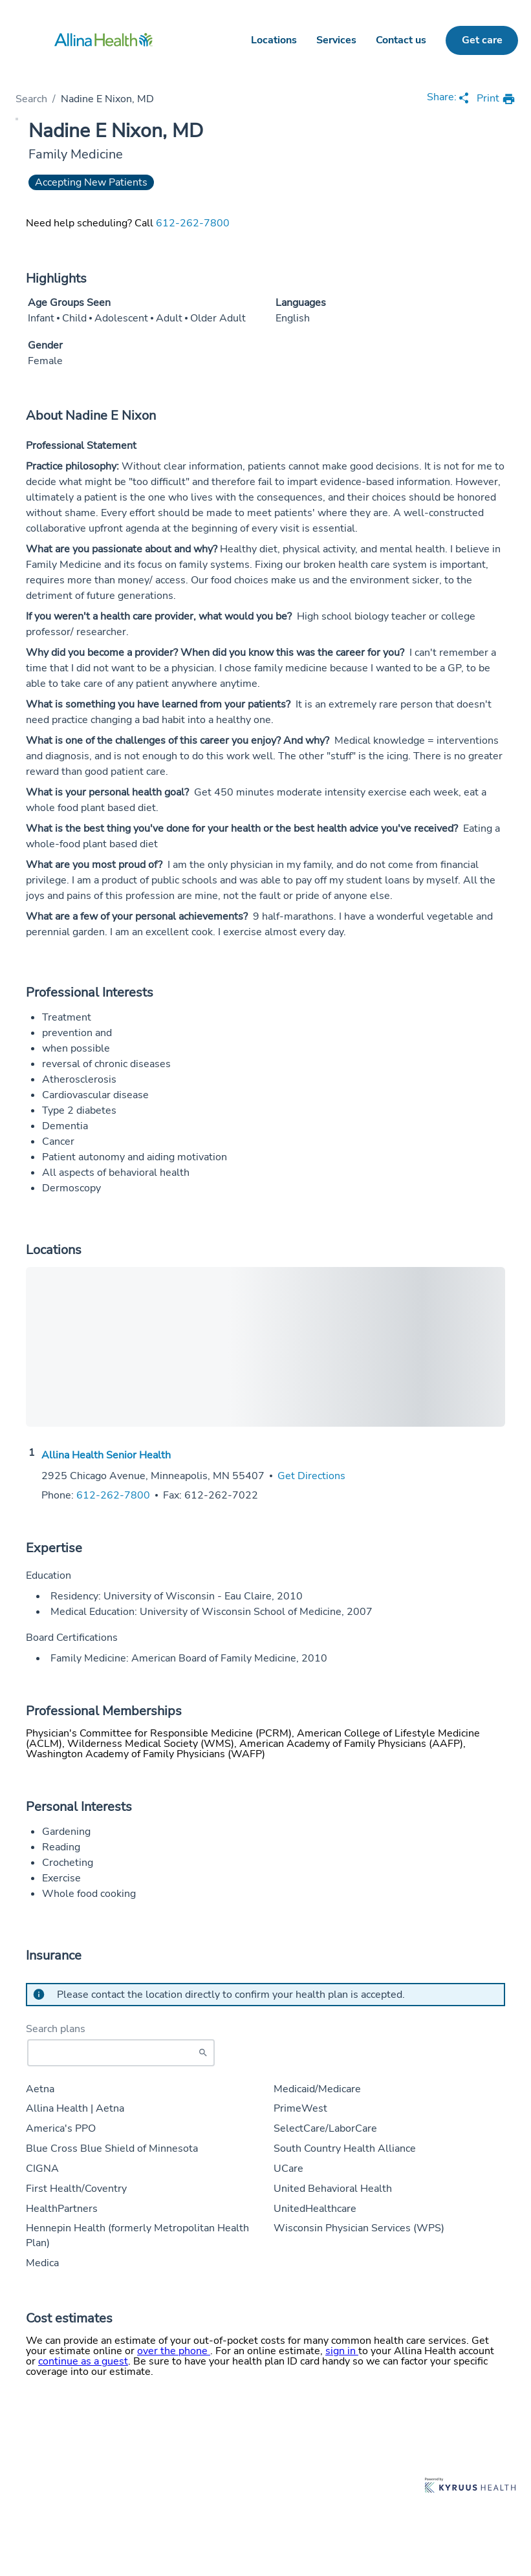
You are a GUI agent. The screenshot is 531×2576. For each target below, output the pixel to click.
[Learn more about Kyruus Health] (470, 2486)
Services (336, 40)
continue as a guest (83, 2361)
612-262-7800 (193, 223)
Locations (274, 40)
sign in (341, 2351)
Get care (482, 40)
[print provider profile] (496, 99)
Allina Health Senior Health (106, 1455)
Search (31, 99)
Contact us (401, 40)
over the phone (173, 2351)
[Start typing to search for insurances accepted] (121, 2052)
